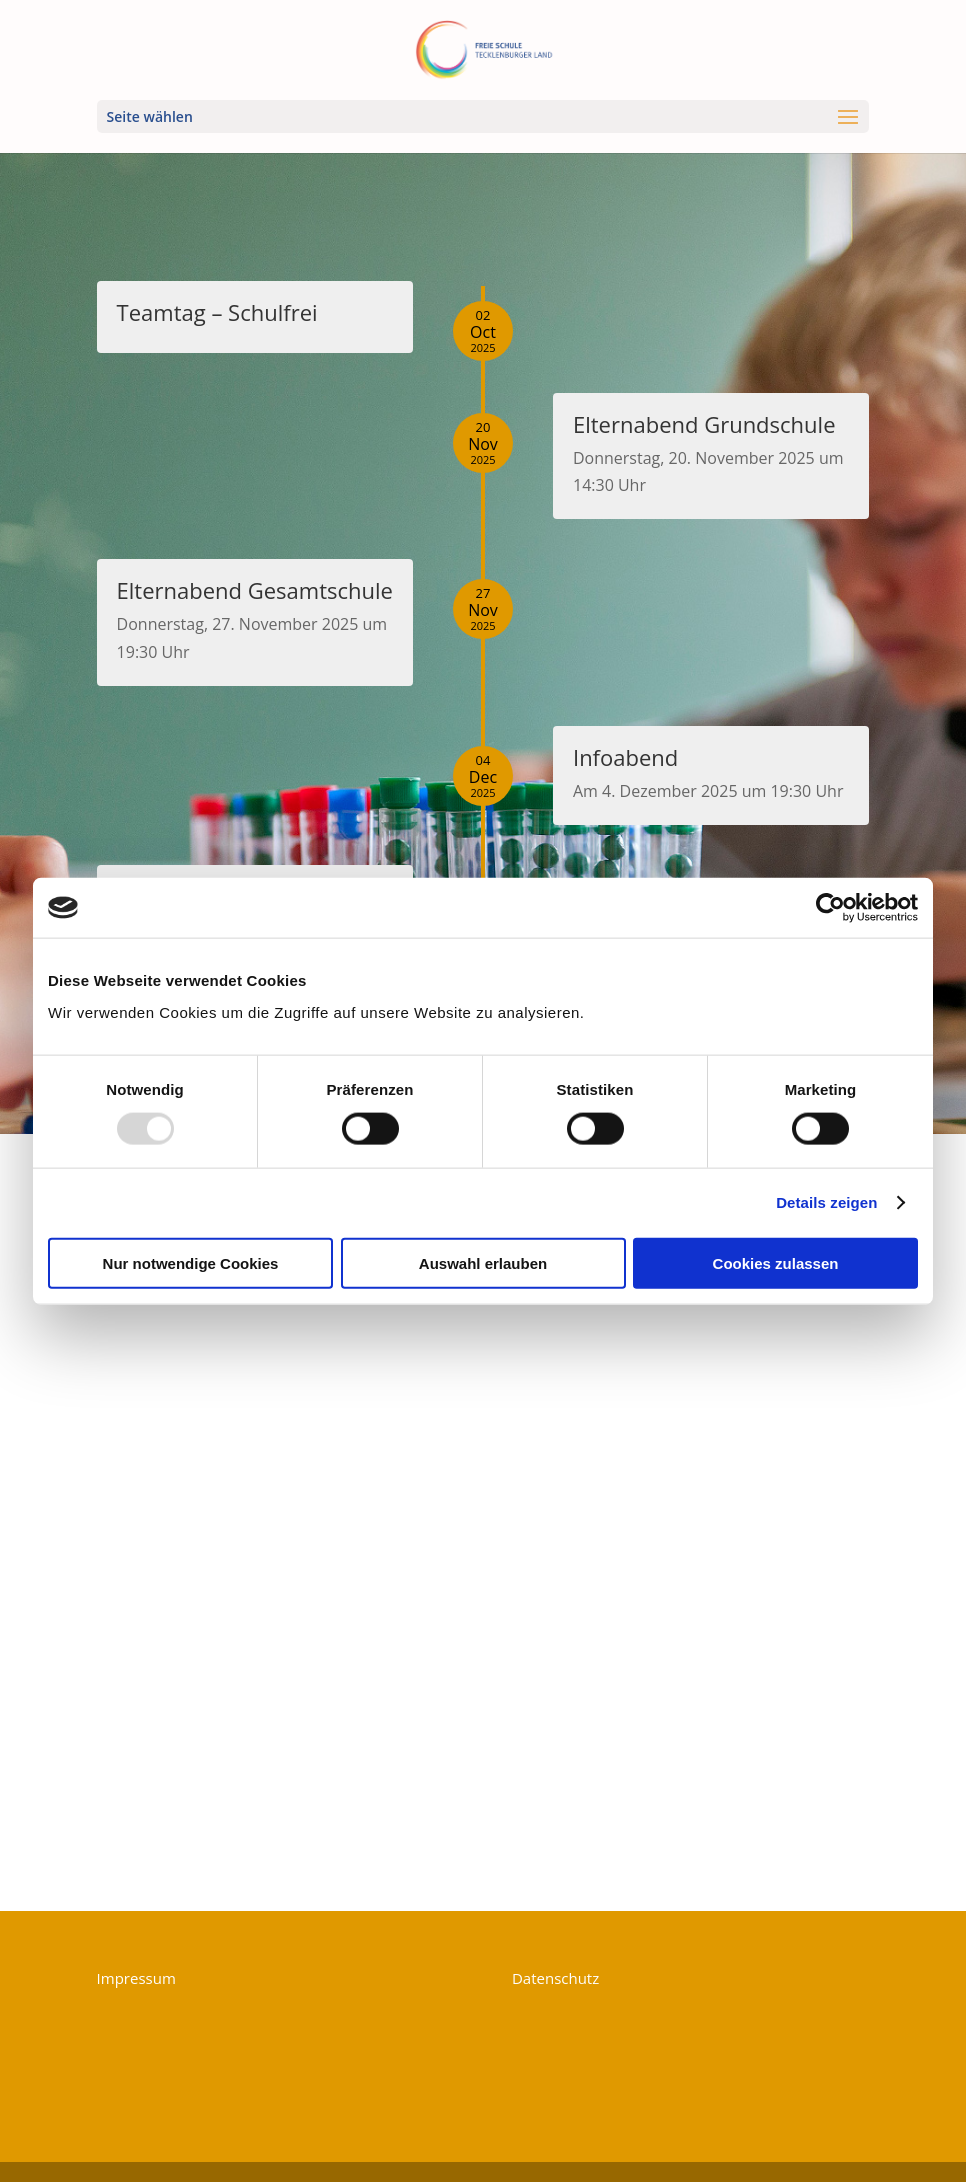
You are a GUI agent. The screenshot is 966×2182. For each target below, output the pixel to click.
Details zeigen (826, 1202)
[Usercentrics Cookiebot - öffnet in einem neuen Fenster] (830, 908)
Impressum (136, 1978)
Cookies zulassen (776, 1262)
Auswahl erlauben (483, 1262)
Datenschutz (555, 1978)
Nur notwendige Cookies (191, 1262)
